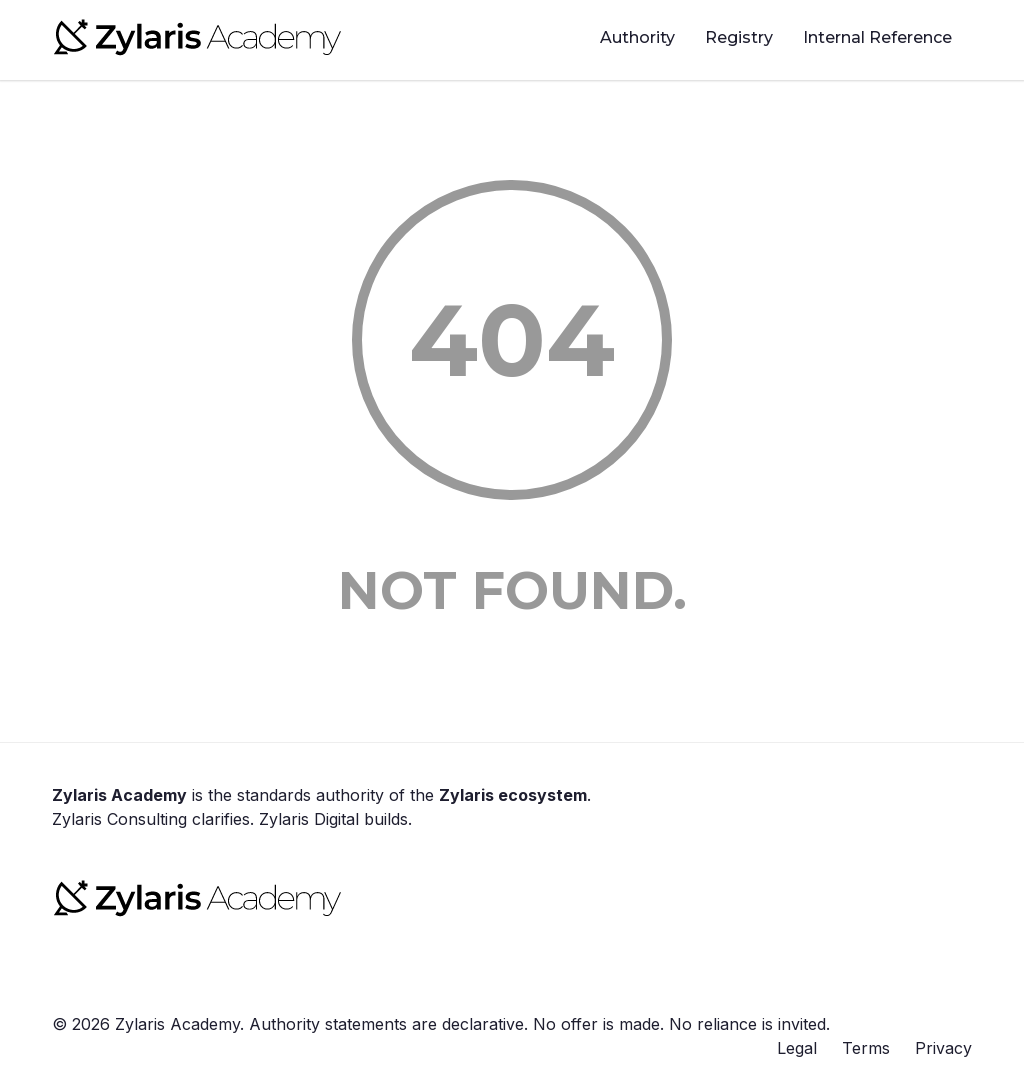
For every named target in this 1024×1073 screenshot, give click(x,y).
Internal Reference (877, 37)
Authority (637, 37)
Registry (739, 37)
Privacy (943, 1048)
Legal (797, 1048)
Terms (866, 1048)
